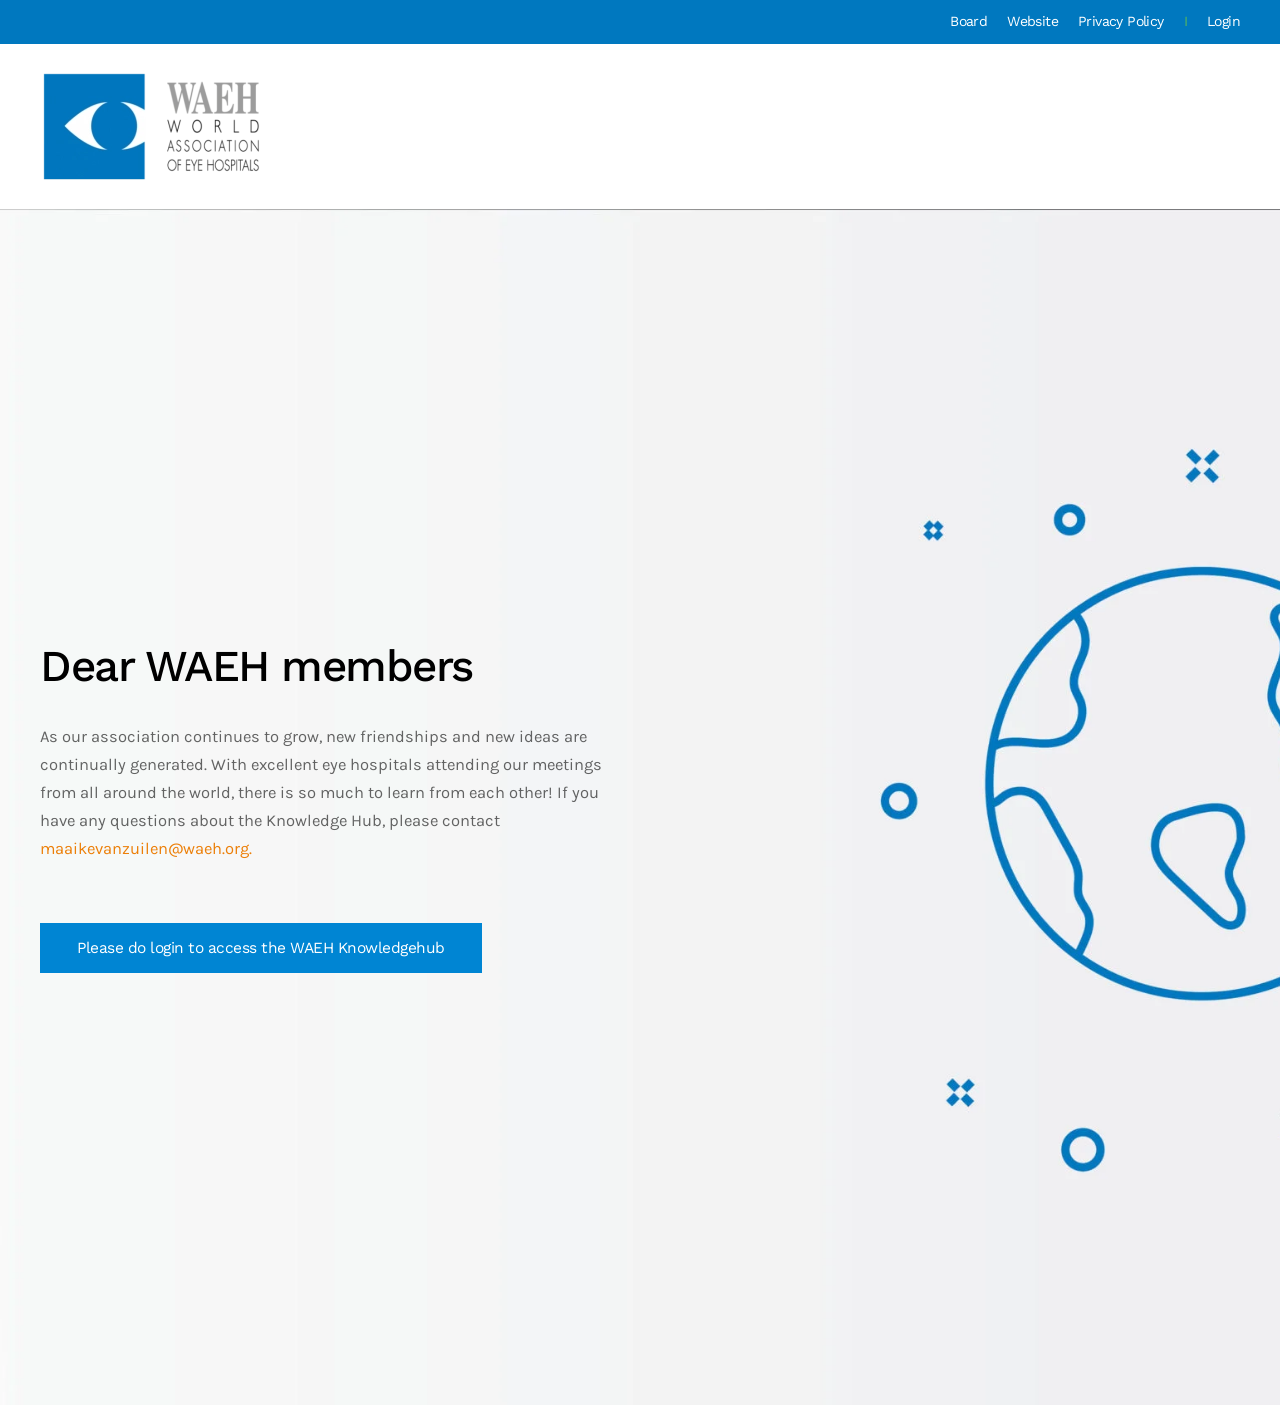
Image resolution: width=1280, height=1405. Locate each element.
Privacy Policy (1121, 21)
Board (968, 21)
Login (1223, 21)
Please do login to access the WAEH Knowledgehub (261, 948)
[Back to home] (154, 126)
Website (1032, 21)
